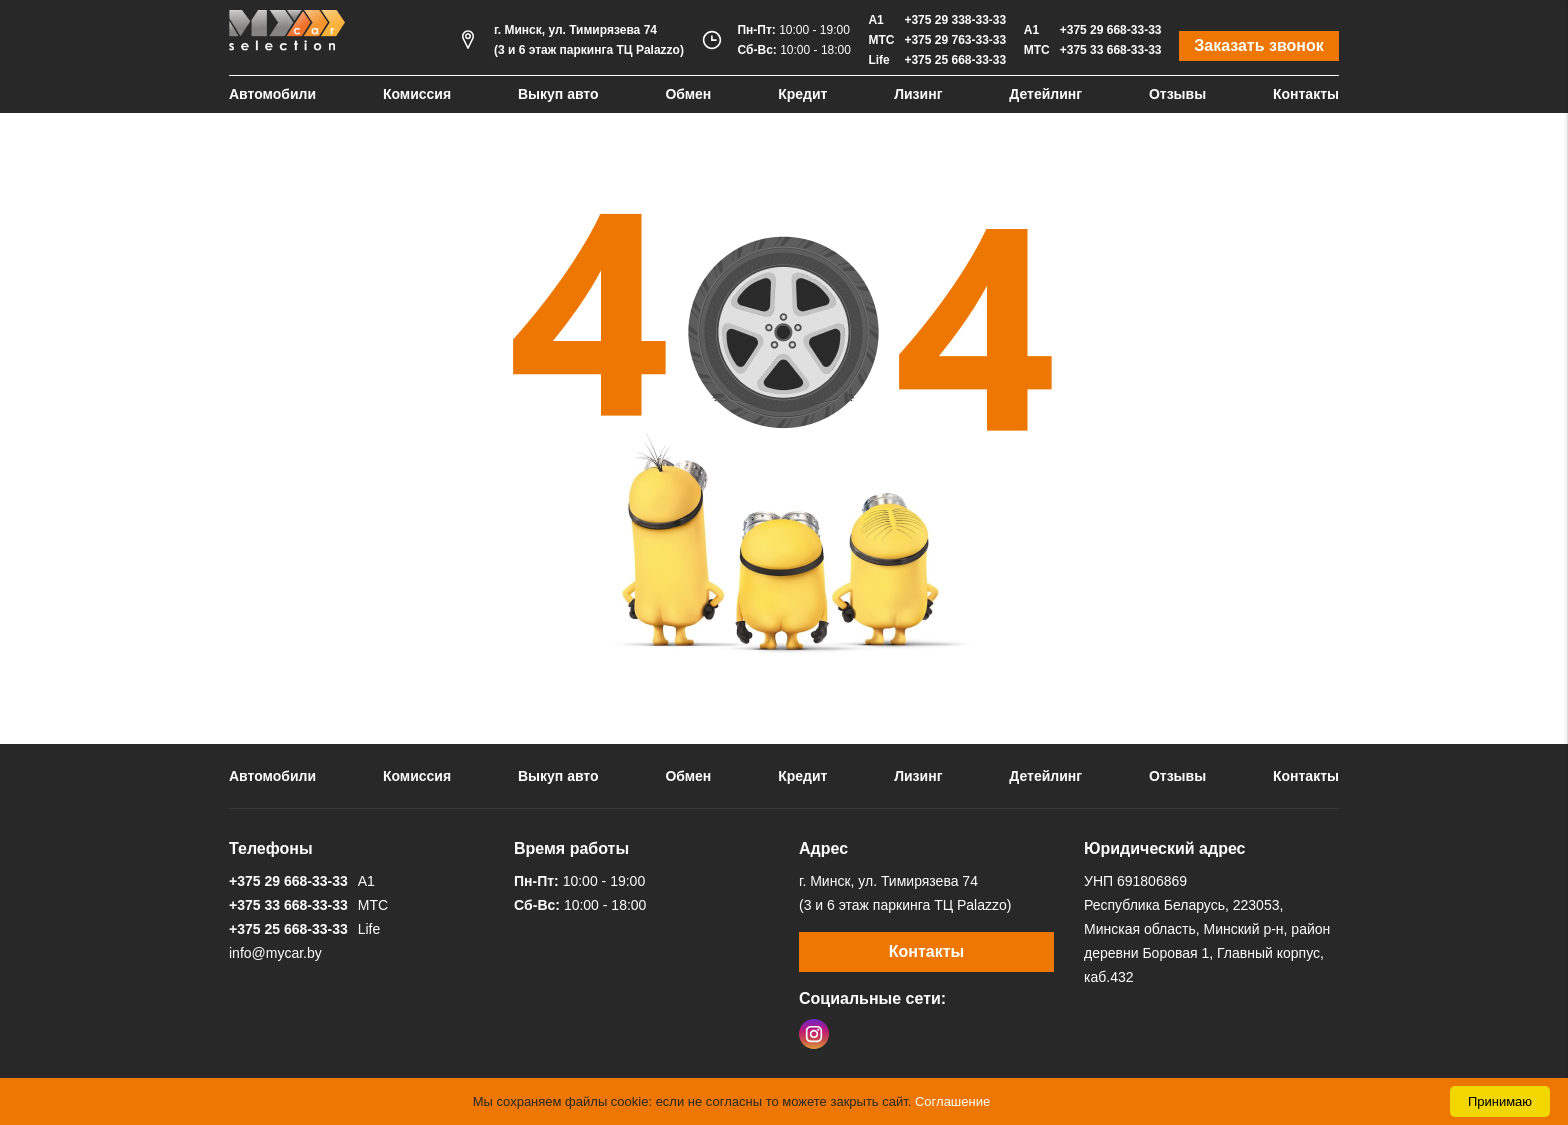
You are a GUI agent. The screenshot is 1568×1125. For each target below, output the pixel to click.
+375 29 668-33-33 (1111, 30)
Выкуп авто (558, 94)
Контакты (1306, 94)
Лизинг (918, 94)
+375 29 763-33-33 (955, 40)
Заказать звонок (1259, 45)
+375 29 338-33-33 (955, 20)
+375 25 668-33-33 (955, 60)
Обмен (688, 94)
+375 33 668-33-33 (1111, 50)
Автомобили (272, 94)
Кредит (802, 94)
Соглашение (952, 1101)
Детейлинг (1045, 94)
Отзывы (1177, 94)
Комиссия (417, 94)
